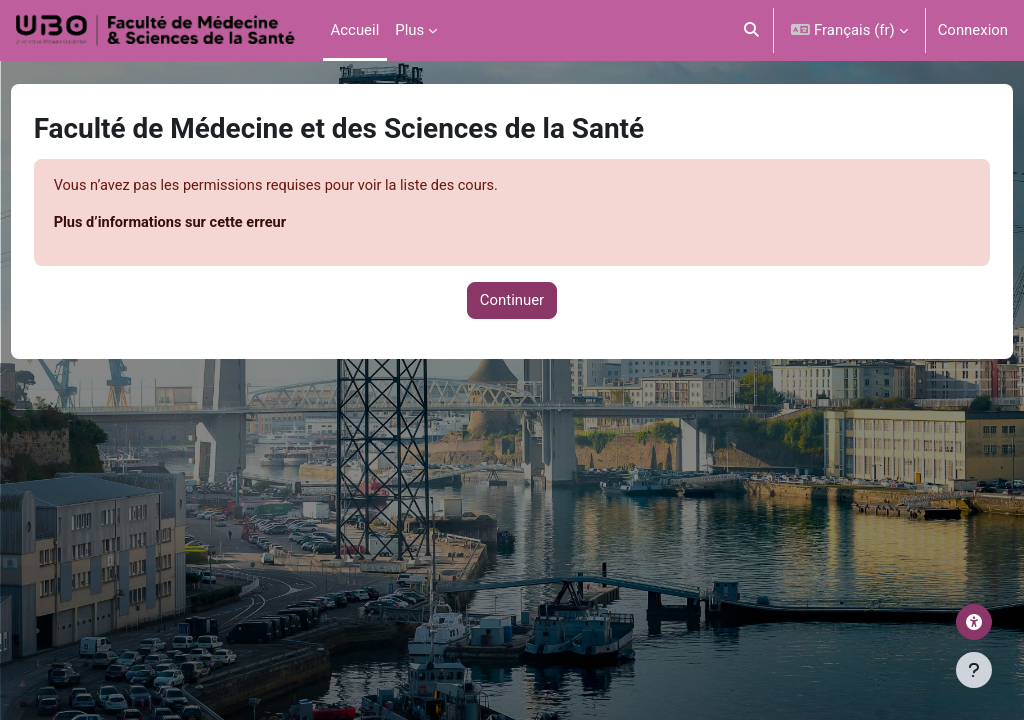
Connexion (973, 30)
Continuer (512, 301)
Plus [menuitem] (409, 30)
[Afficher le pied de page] (974, 670)
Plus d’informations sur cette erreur (210, 224)
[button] (751, 30)
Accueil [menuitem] (355, 30)
